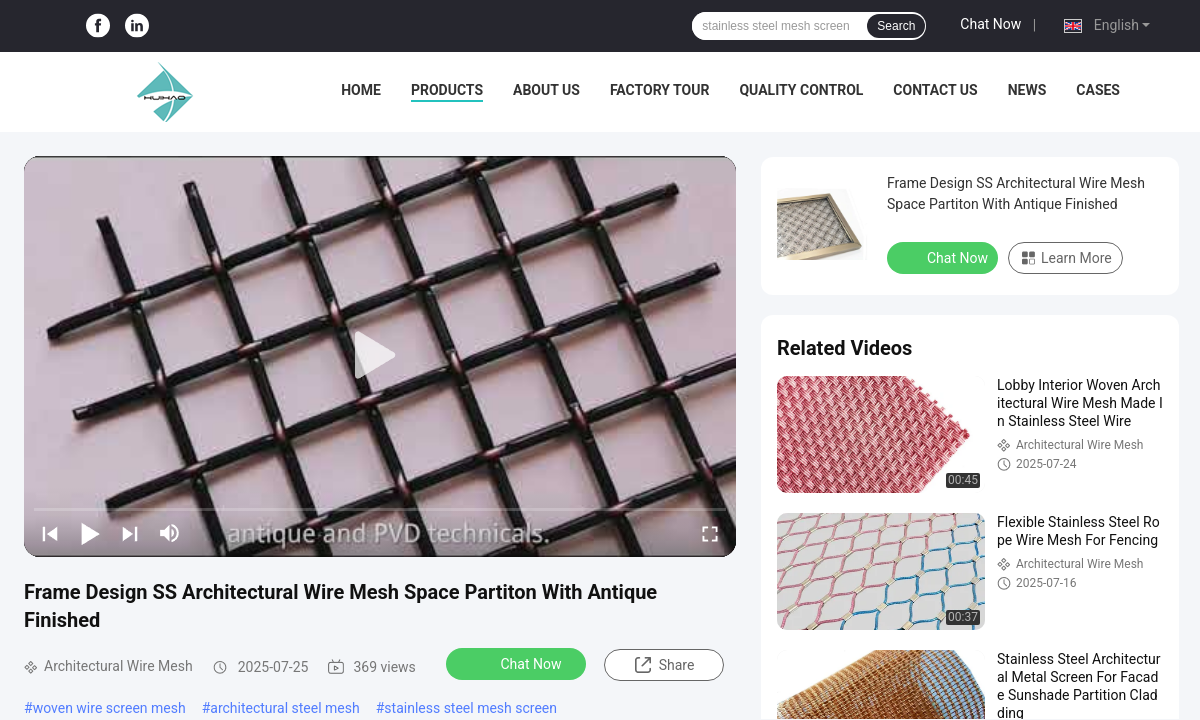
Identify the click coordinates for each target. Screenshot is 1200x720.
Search (896, 26)
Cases (1098, 90)
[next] (130, 533)
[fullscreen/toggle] (710, 533)
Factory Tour (660, 90)
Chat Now (990, 24)
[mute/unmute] (170, 533)
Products (447, 90)
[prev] (50, 533)
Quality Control (801, 90)
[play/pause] (90, 533)
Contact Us (935, 90)
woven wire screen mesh (109, 708)
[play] (380, 356)
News (1027, 90)
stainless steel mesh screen (470, 708)
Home (361, 90)
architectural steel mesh (284, 708)
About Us (546, 90)
